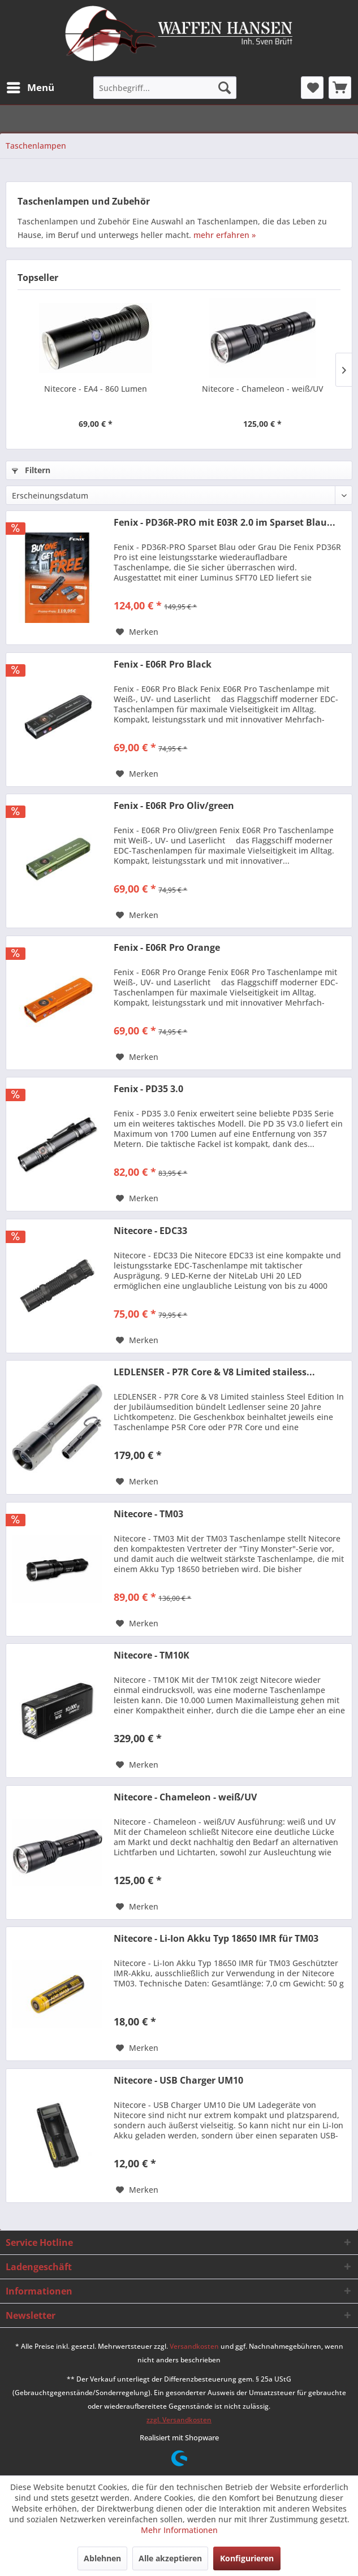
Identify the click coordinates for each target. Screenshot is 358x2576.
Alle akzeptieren (170, 2558)
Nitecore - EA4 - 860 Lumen (95, 388)
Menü (30, 86)
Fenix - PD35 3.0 (148, 1089)
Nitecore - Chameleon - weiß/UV (263, 388)
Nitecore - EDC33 (150, 1231)
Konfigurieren (247, 2558)
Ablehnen (102, 2558)
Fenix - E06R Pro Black (163, 664)
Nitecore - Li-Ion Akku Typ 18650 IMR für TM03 (216, 1939)
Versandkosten (194, 2346)
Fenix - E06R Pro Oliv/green (174, 806)
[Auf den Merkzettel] (137, 632)
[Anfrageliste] (340, 87)
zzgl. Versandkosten (179, 2420)
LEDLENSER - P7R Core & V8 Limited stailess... (214, 1372)
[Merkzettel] (312, 87)
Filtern (31, 470)
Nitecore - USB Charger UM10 (178, 2080)
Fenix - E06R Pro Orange (167, 948)
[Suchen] (224, 87)
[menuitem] (30, 87)
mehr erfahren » (224, 235)
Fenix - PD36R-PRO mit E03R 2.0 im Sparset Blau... (224, 523)
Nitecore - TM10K (151, 1655)
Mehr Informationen (179, 2530)
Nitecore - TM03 (148, 1514)
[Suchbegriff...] (164, 87)
